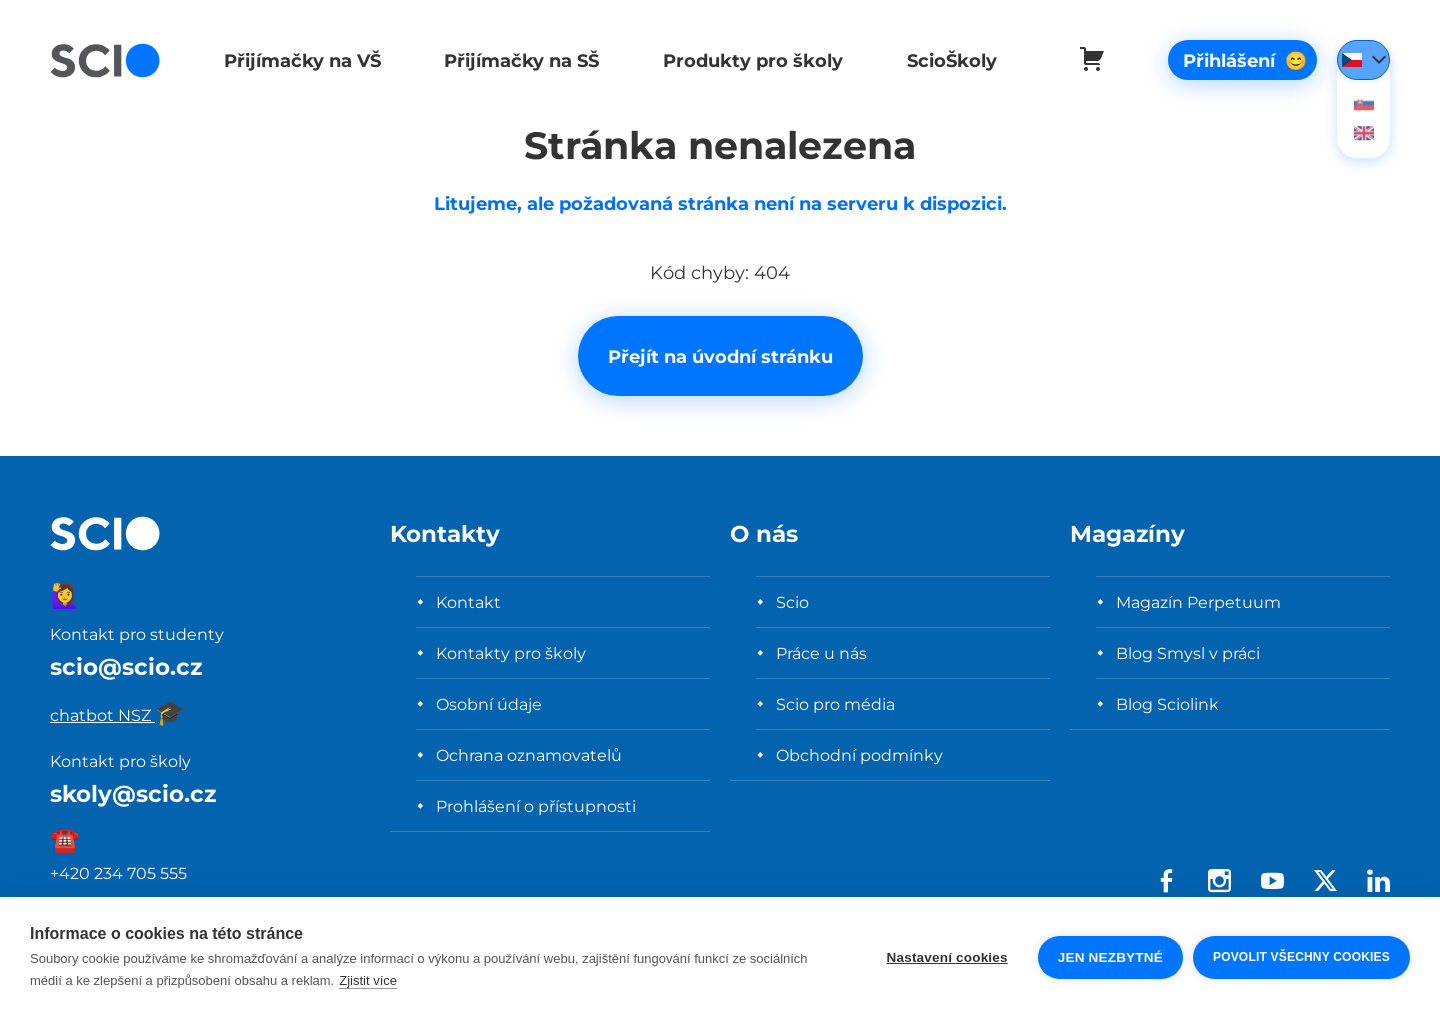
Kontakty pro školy (511, 653)
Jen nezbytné (1110, 957)
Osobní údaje (489, 704)
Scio (792, 602)
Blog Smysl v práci (1188, 653)
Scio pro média (835, 704)
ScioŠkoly (944, 60)
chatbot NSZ (117, 715)
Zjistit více (368, 980)
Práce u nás (821, 653)
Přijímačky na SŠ (518, 60)
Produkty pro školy (747, 60)
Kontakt (468, 602)
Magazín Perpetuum (1198, 602)
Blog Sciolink (1167, 704)
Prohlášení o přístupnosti (536, 806)
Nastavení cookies (947, 957)
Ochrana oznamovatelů (529, 755)
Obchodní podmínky (859, 755)
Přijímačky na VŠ (300, 60)
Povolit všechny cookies (1301, 957)
